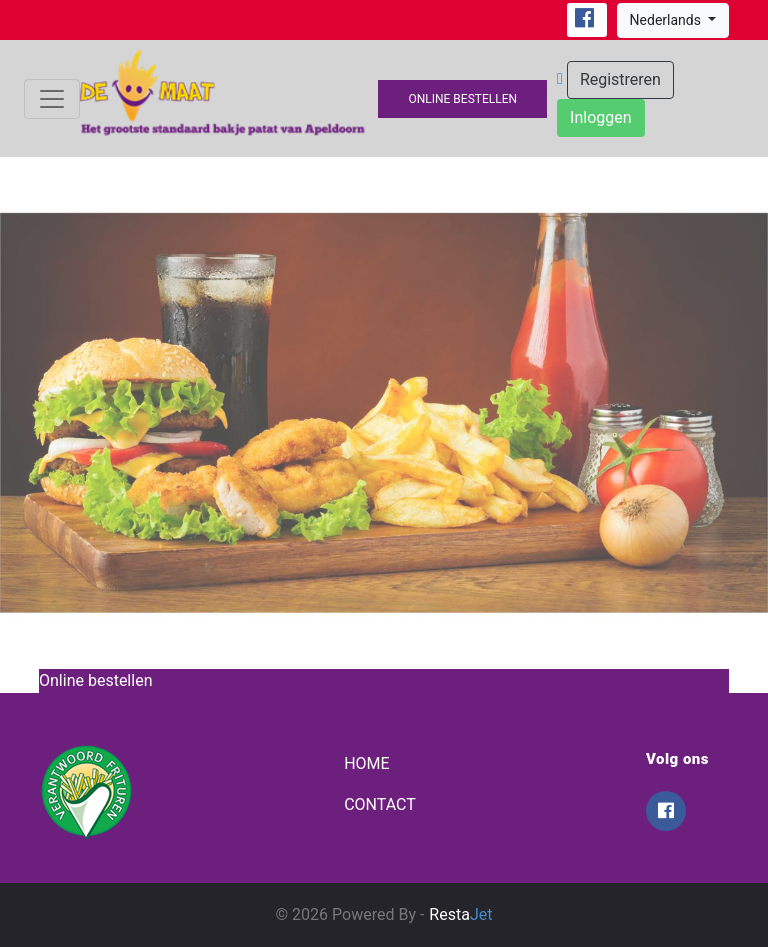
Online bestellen (462, 99)
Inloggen (601, 117)
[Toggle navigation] (52, 99)
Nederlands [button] (667, 20)
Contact (380, 804)
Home (366, 763)
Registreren (620, 79)
